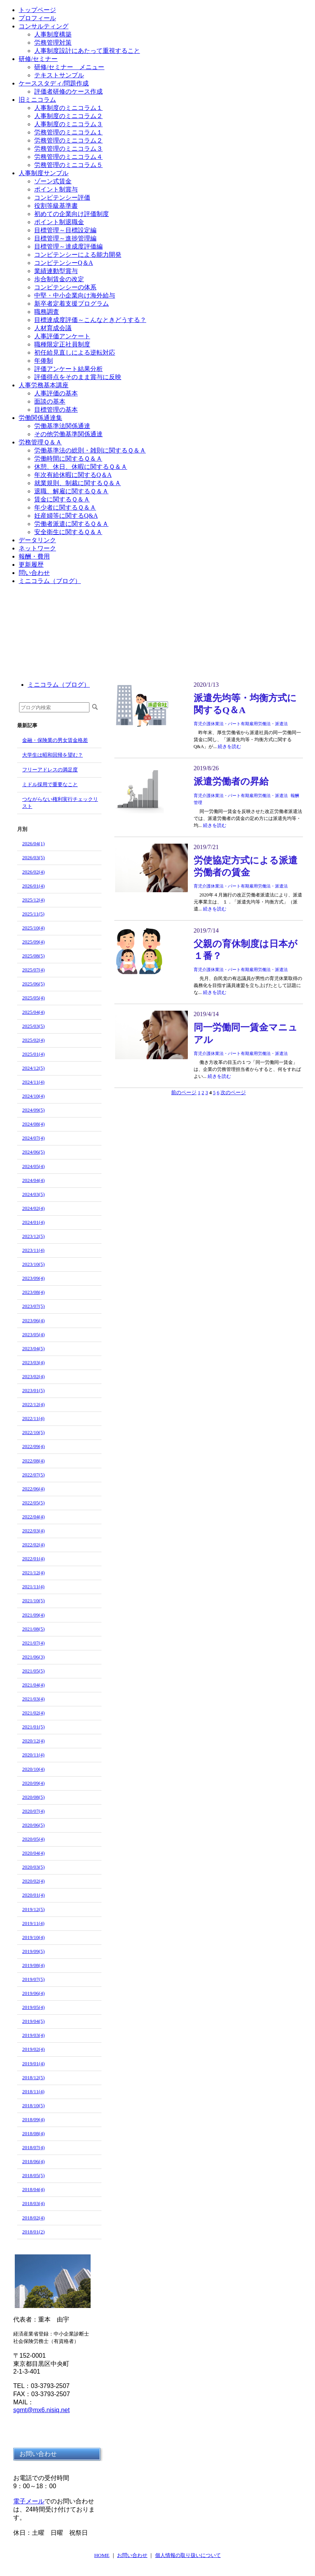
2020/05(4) (33, 1839)
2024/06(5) (33, 1152)
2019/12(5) (33, 1909)
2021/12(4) (33, 1572)
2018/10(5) (33, 2105)
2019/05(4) (33, 2007)
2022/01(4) (33, 1558)
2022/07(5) (33, 1475)
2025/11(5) (33, 914)
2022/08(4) (33, 1461)
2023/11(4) (33, 1250)
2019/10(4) (33, 1937)
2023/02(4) (33, 1376)
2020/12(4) (33, 1741)
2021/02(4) (33, 1713)
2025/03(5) (33, 1026)
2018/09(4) (33, 2119)
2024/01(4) (33, 1222)
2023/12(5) (33, 1236)
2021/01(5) (33, 1727)
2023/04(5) (33, 1348)
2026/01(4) (33, 886)
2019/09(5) (33, 1951)
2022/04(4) (33, 1516)
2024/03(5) (33, 1194)
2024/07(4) (33, 1138)
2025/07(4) (33, 970)
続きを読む (229, 746)
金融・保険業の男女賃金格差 (55, 740)
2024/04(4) (33, 1180)
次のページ (233, 1092)
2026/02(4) (33, 872)
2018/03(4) (33, 2203)
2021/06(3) (33, 1657)
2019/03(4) (33, 2035)
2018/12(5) (33, 2077)
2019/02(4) (33, 2049)
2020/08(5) (33, 1797)
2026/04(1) (33, 843)
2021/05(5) (33, 1671)
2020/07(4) (33, 1811)
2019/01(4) (33, 2063)
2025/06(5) (33, 984)
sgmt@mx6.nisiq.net (41, 2410)
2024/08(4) (33, 1124)
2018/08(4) (33, 2133)
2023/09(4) (33, 1278)
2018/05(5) (33, 2175)
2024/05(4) (33, 1166)
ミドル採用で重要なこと (50, 784)
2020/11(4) (33, 1755)
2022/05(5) (33, 1503)
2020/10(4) (33, 1769)
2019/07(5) (33, 1979)
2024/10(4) (33, 1096)
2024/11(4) (33, 1082)
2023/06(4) (33, 1320)
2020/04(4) (33, 1853)
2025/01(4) (33, 1054)
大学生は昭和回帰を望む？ (52, 755)
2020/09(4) (33, 1783)
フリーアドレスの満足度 (50, 770)
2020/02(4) (33, 1881)
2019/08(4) (33, 1965)
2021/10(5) (33, 1600)
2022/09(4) (33, 1446)
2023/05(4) (33, 1334)
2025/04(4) (33, 1012)
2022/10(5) (33, 1432)
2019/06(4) (33, 1993)
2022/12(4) (33, 1404)
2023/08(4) (33, 1292)
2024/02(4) (33, 1208)
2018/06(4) (33, 2161)
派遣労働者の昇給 (231, 781)
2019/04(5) (33, 2021)
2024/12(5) (33, 1068)
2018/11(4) (33, 2091)
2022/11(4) (33, 1418)
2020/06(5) (33, 1825)
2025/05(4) (33, 998)
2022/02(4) (33, 1544)
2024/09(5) (33, 1110)
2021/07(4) (33, 1643)
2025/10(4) (33, 928)
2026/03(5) (33, 857)
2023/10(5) (33, 1264)
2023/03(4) (33, 1362)
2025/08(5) (33, 956)
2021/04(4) (33, 1685)
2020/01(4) (33, 1895)
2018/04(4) (33, 2189)
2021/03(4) (33, 1699)
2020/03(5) (33, 1867)
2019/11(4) (33, 1923)
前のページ (183, 1092)
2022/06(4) (33, 1489)
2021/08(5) (33, 1629)
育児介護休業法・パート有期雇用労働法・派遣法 (241, 723)
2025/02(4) (33, 1040)
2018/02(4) (33, 2218)
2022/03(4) (33, 1530)
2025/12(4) (33, 900)
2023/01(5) (33, 1390)
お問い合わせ (132, 2555)
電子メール (28, 2501)
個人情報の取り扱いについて (188, 2555)
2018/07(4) (33, 2147)
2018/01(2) (33, 2232)
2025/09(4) (33, 942)
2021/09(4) (33, 1615)
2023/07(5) (33, 1306)
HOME (101, 2555)
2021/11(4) (33, 1586)
